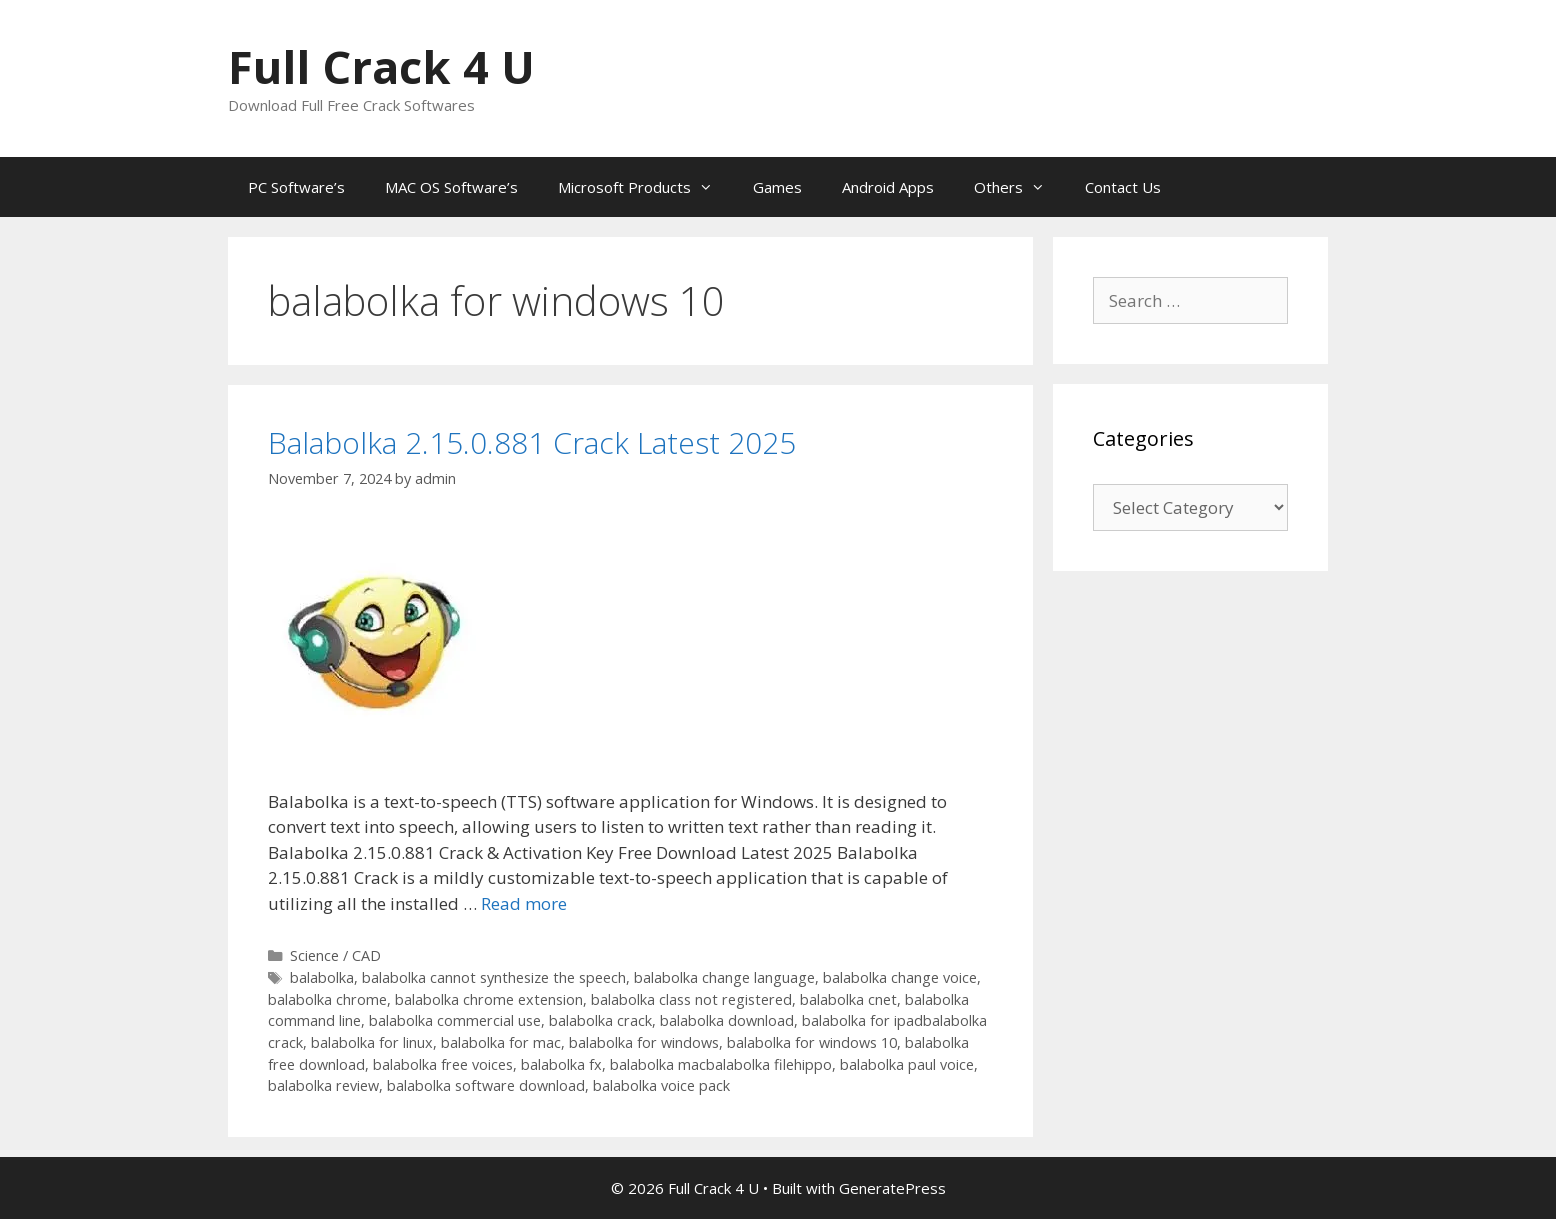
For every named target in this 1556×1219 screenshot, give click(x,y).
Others (1019, 187)
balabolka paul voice (907, 1064)
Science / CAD (335, 955)
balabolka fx (561, 1064)
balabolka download (727, 1020)
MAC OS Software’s (451, 187)
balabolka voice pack (661, 1085)
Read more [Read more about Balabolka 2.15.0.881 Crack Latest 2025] (524, 903)
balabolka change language (724, 977)
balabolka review (323, 1085)
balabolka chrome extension (489, 999)
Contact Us (1123, 187)
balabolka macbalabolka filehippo (721, 1064)
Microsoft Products (645, 187)
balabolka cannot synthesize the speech (494, 977)
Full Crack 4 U (381, 66)
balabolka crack (600, 1020)
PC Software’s (296, 187)
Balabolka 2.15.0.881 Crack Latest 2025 (532, 442)
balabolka (322, 977)
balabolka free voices (443, 1064)
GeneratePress (892, 1188)
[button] (380, 635)
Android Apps (888, 187)
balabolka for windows (644, 1042)
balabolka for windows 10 (812, 1042)
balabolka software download (486, 1085)
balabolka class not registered (691, 999)
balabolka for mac (501, 1042)
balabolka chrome (327, 999)
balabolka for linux (372, 1042)
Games (777, 187)
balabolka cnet (848, 999)
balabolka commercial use (455, 1020)
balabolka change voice (900, 977)
